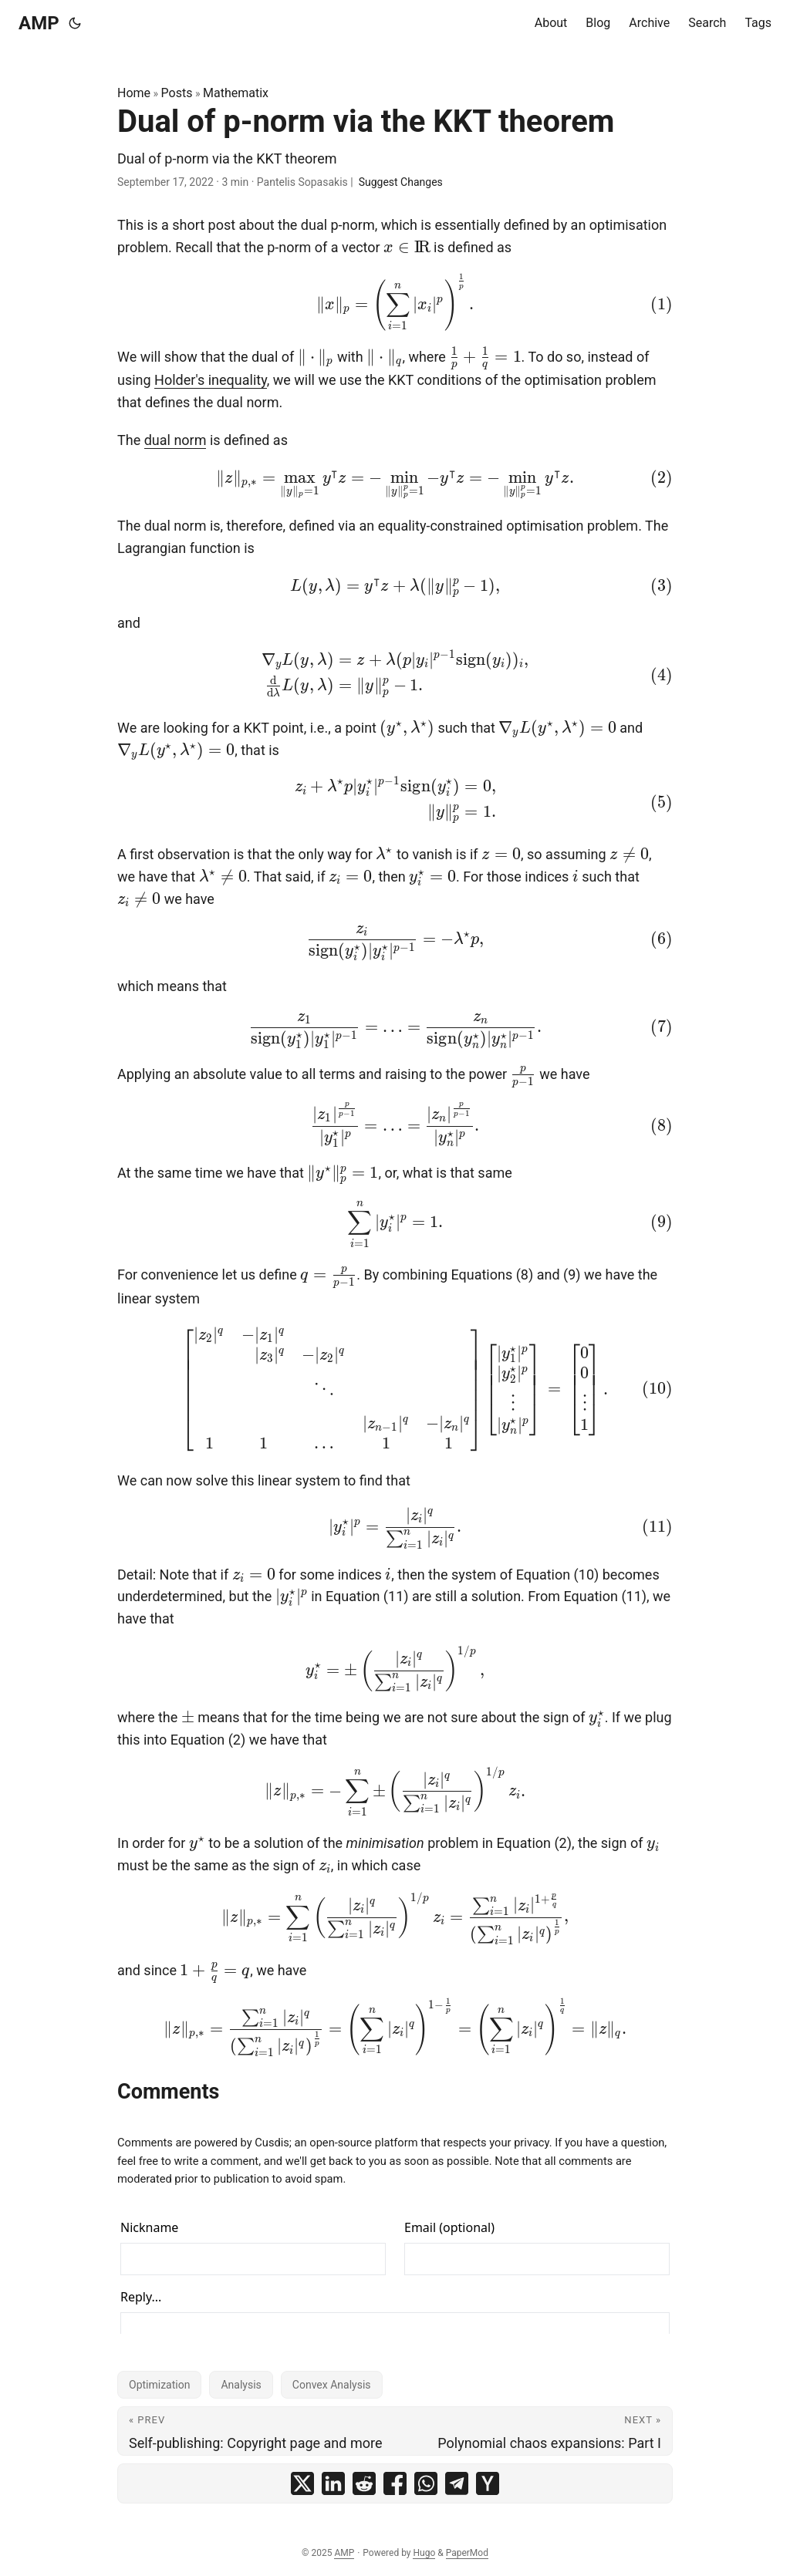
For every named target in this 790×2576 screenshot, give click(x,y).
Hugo (424, 2552)
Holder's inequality (210, 380)
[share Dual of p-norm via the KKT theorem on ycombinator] (487, 2483)
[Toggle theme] (75, 23)
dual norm (175, 440)
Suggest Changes (401, 182)
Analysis (241, 2385)
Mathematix (235, 93)
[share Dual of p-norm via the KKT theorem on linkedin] (333, 2483)
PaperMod (467, 2552)
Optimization (159, 2385)
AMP (39, 23)
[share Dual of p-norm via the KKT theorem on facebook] (395, 2483)
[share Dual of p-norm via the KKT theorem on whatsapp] (425, 2483)
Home (133, 93)
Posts (177, 93)
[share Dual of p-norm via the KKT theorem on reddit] (364, 2483)
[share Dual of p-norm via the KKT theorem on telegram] (456, 2483)
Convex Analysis (331, 2385)
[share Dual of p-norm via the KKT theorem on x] (302, 2483)
